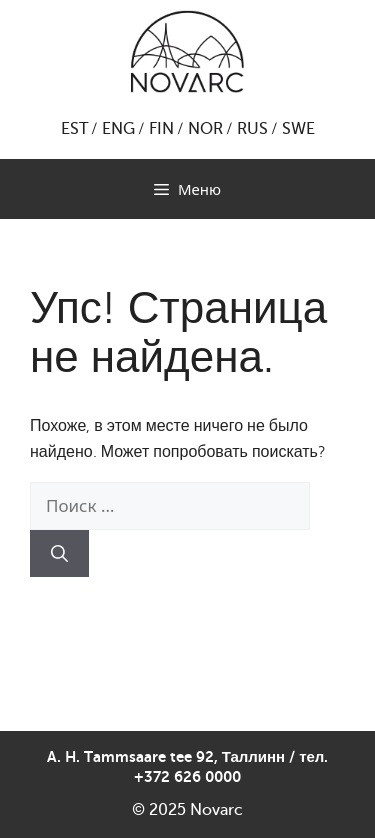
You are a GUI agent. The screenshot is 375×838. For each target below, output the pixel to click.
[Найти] (59, 554)
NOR (205, 129)
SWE (298, 129)
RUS (252, 129)
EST (74, 129)
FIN (161, 129)
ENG (118, 129)
